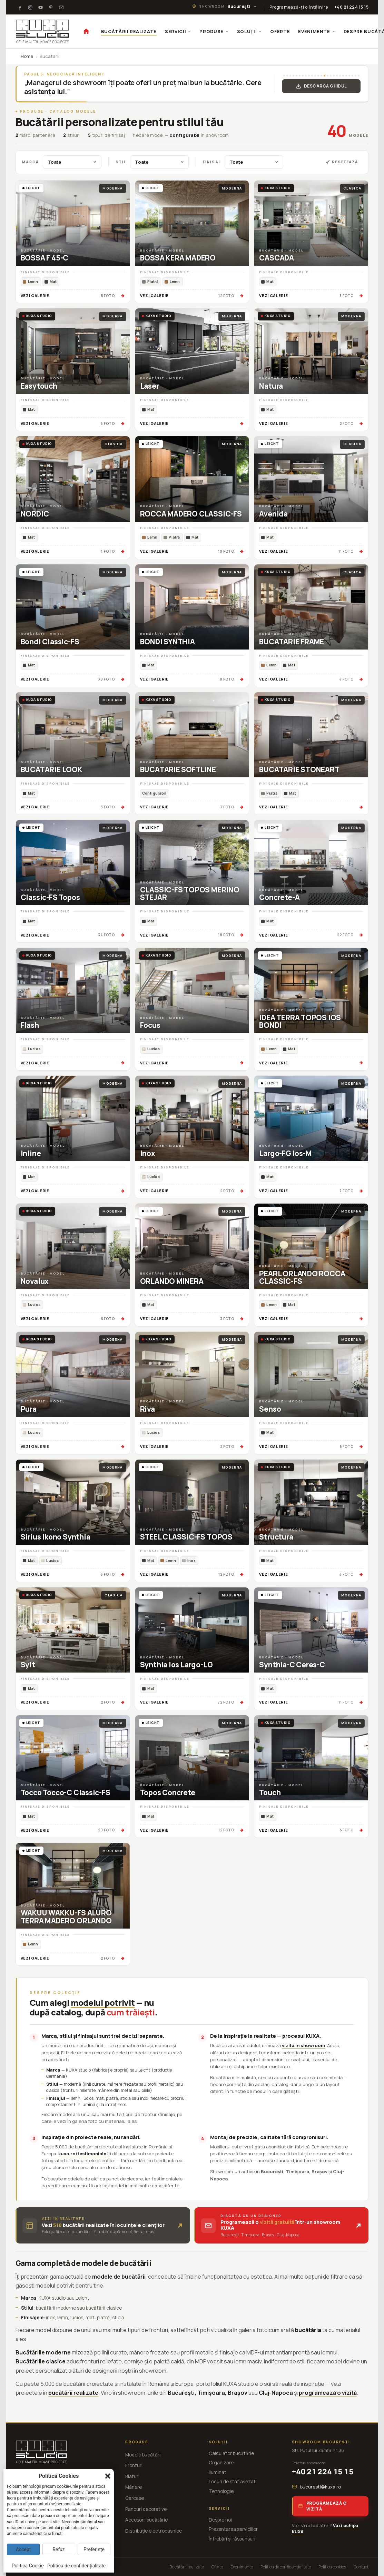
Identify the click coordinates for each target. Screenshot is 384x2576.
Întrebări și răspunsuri (232, 2539)
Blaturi (132, 2476)
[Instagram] (30, 7)
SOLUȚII (249, 31)
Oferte (217, 2567)
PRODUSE (214, 31)
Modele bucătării (143, 2455)
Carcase (134, 2498)
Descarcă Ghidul (321, 86)
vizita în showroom (303, 2045)
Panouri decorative (146, 2509)
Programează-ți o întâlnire (298, 7)
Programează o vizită (322, 2506)
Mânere (133, 2487)
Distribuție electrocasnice (153, 2531)
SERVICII (178, 31)
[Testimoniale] (61, 7)
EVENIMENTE (316, 31)
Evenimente (241, 2567)
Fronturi (133, 2465)
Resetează (342, 161)
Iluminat (217, 2472)
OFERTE (280, 31)
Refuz (58, 2549)
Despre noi (220, 2520)
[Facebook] (20, 7)
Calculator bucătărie (231, 2453)
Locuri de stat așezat (232, 2481)
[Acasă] (86, 31)
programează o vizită (328, 2392)
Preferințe (94, 2549)
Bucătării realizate (186, 2567)
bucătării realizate (73, 2392)
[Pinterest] (51, 7)
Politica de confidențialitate (285, 2567)
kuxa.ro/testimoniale (82, 2153)
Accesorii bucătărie (146, 2520)
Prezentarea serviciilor (233, 2529)
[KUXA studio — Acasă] (42, 31)
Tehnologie (221, 2491)
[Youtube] (40, 7)
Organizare (221, 2463)
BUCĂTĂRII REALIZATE (129, 31)
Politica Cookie (28, 2565)
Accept (23, 2549)
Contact (361, 2567)
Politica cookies (332, 2567)
